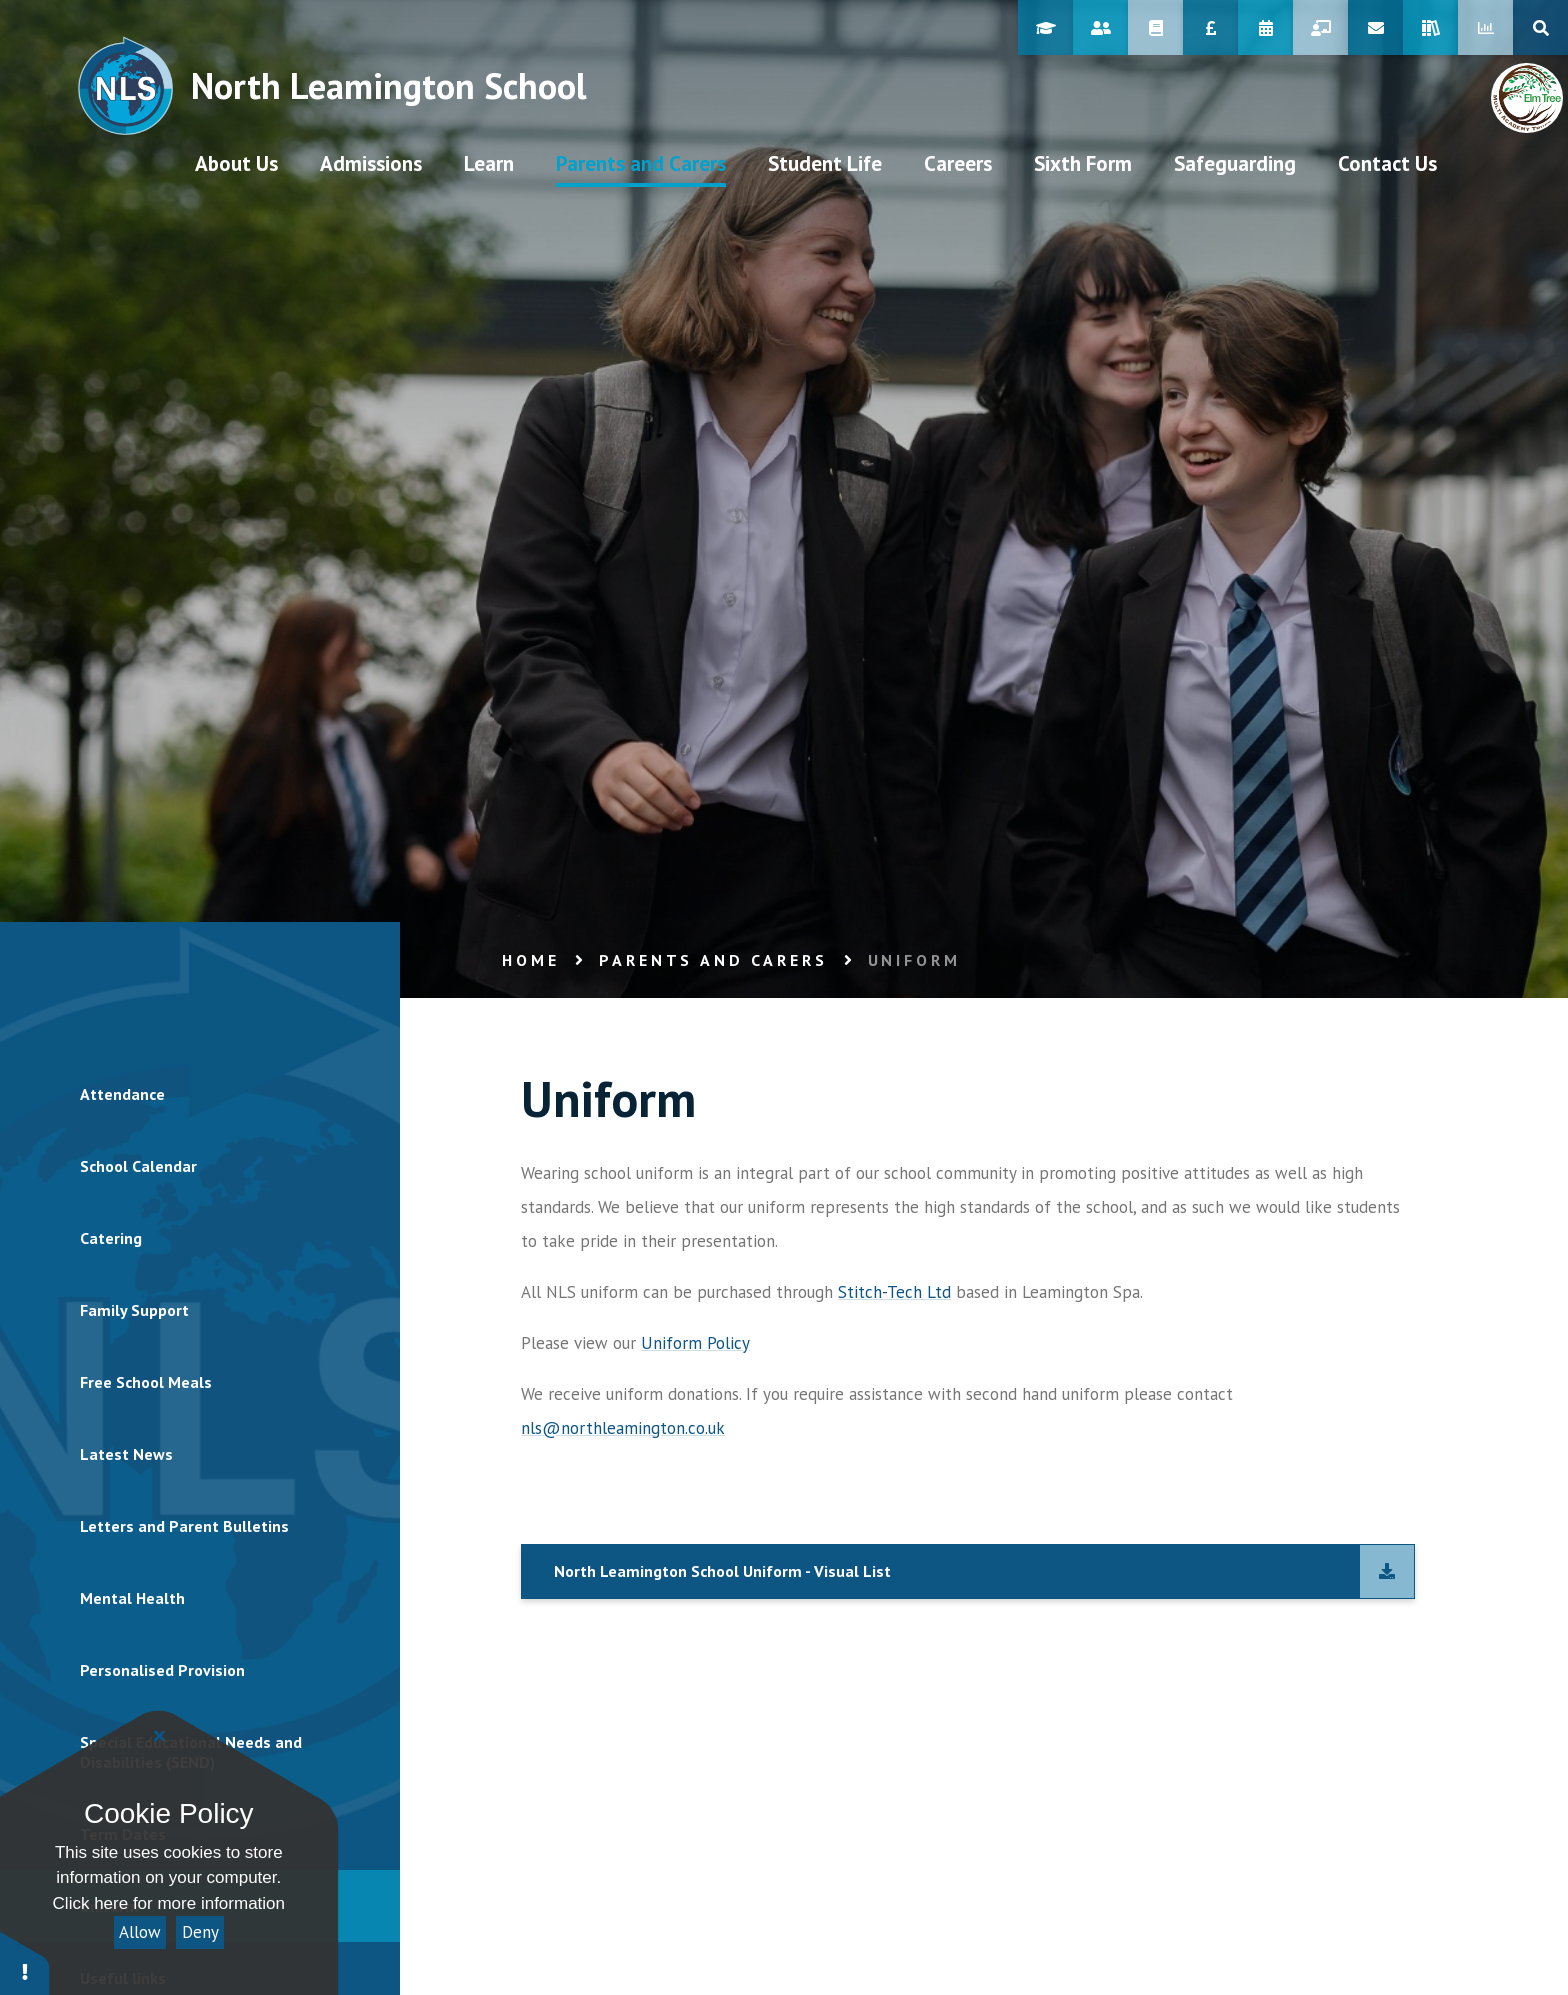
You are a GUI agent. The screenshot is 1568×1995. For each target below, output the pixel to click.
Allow (140, 1932)
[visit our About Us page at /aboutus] (236, 163)
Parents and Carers (713, 960)
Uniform (914, 960)
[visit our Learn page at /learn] (489, 163)
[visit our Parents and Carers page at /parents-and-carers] (641, 163)
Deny (200, 1932)
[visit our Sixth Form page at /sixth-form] (1083, 163)
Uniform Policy (695, 1343)
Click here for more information (169, 1903)
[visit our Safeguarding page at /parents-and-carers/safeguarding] (1235, 163)
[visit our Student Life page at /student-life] (825, 163)
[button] (25, 1962)
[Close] (160, 1736)
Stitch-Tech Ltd (894, 1292)
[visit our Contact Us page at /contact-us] (1387, 163)
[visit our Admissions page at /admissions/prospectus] (371, 163)
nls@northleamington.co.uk (623, 1428)
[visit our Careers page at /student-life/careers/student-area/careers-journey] (958, 163)
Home (530, 960)
